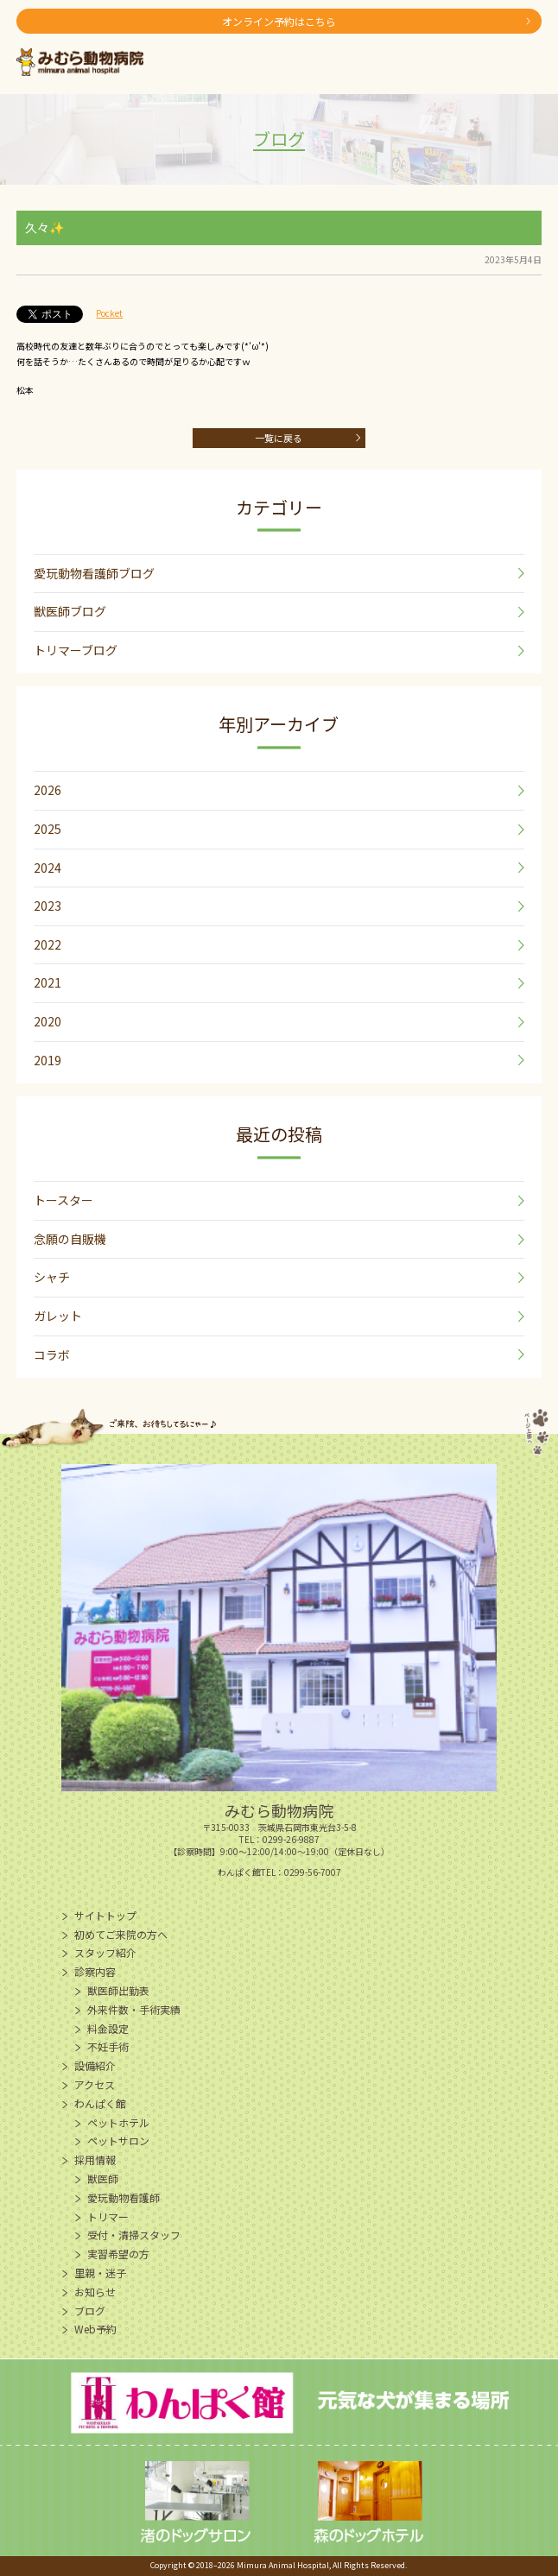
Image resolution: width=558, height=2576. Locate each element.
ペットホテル (118, 2122)
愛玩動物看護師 (123, 2197)
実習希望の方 (118, 2253)
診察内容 (95, 1971)
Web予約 (95, 2328)
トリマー (108, 2216)
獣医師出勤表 (118, 1990)
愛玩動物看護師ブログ (94, 573)
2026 (47, 790)
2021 (47, 982)
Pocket (109, 312)
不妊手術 (108, 2046)
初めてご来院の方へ (121, 1934)
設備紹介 (95, 2065)
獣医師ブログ (70, 611)
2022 (47, 944)
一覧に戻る (278, 438)
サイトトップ (105, 1915)
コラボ (52, 1354)
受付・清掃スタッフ (134, 2234)
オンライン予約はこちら (279, 21)
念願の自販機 (70, 1238)
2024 (47, 867)
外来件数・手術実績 (134, 2009)
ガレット (58, 1315)
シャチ (52, 1276)
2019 (47, 1060)
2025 (47, 828)
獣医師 (102, 2178)
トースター (63, 1200)
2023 (47, 905)
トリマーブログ (75, 650)
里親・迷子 (100, 2272)
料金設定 (108, 2028)
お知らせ (95, 2291)
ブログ (89, 2310)
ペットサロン (118, 2140)
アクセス (94, 2084)
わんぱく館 (100, 2103)
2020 (47, 1021)
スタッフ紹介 (105, 1952)
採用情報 (95, 2159)
